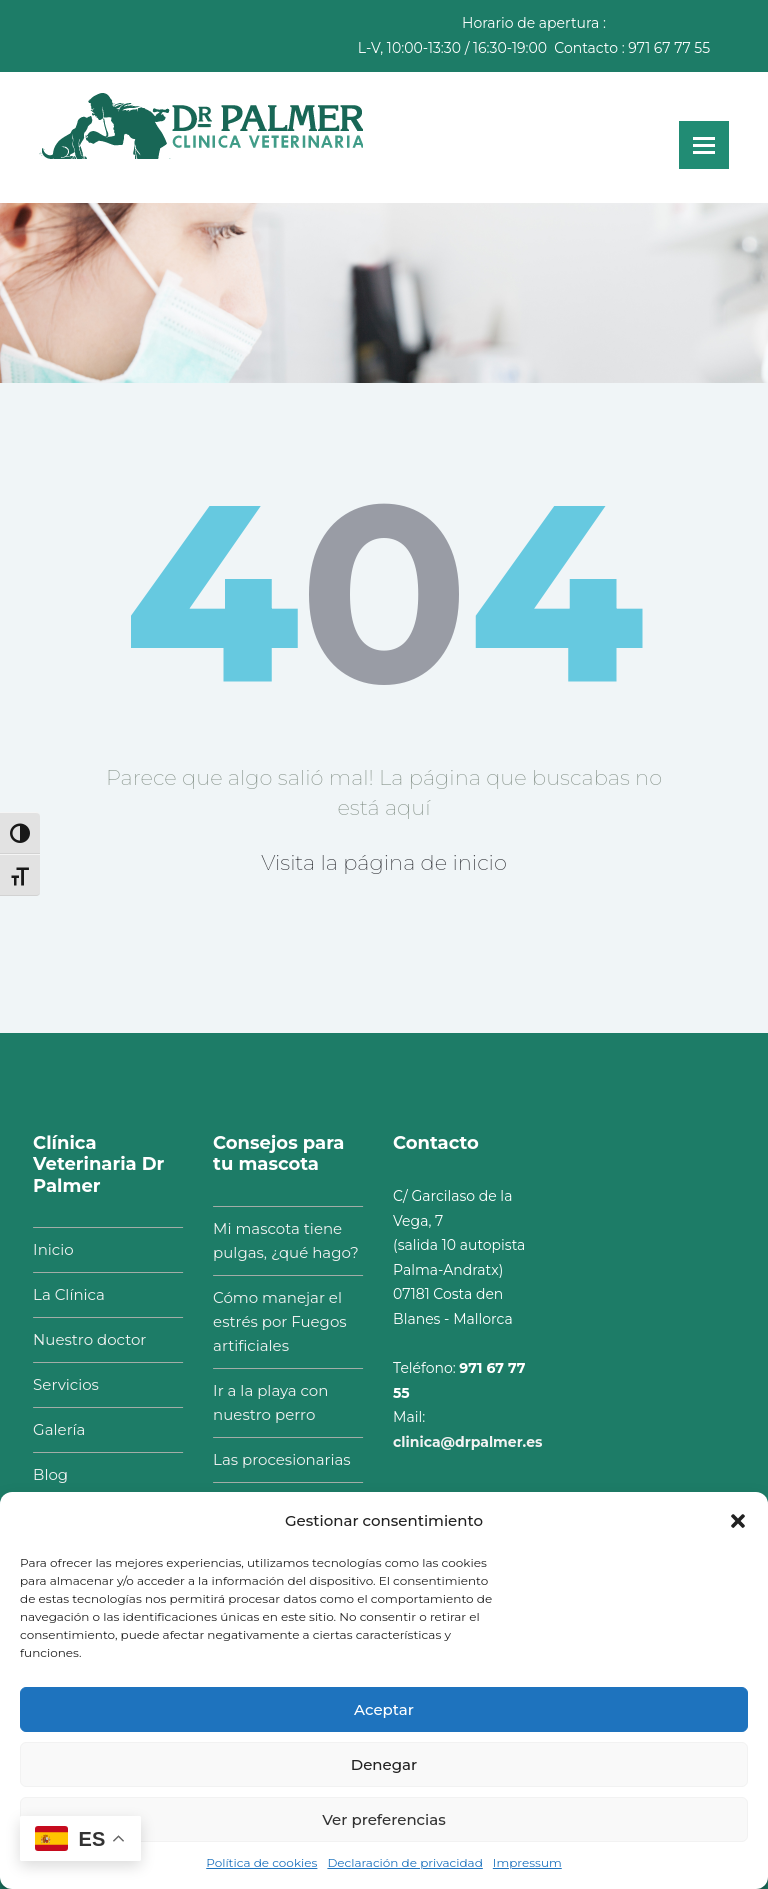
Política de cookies (261, 1862)
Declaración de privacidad (404, 1862)
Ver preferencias (383, 1819)
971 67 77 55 (669, 48)
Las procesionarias (272, 1459)
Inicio (43, 1249)
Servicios (56, 1384)
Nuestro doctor (79, 1339)
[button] (738, 1521)
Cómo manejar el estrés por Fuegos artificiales (269, 1321)
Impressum (527, 1862)
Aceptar (384, 1709)
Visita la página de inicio (384, 862)
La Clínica (59, 1294)
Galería (49, 1429)
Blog (40, 1474)
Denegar (384, 1764)
